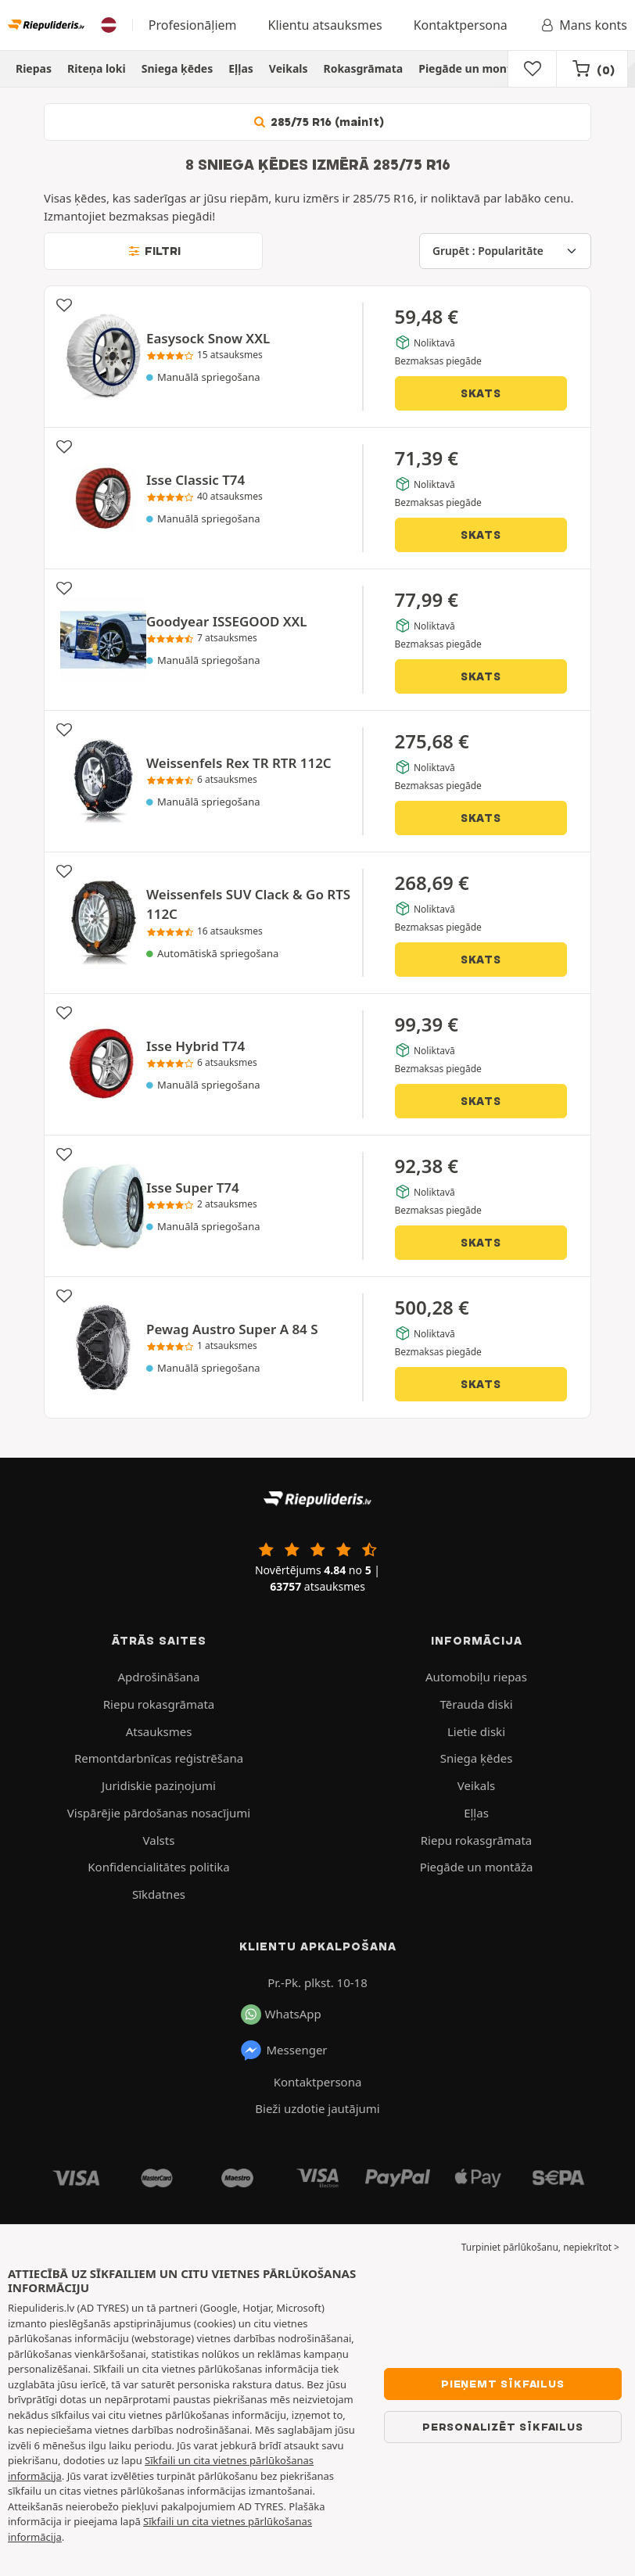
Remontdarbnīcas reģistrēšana (158, 1758)
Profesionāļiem (193, 25)
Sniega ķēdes (177, 68)
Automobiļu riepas (476, 1676)
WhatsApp (281, 2014)
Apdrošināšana (158, 1676)
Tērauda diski (475, 1704)
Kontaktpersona (461, 25)
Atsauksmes (159, 1731)
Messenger (283, 2050)
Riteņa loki (96, 68)
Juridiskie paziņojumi (159, 1785)
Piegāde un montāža (473, 68)
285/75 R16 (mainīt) (317, 122)
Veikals (288, 68)
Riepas (34, 68)
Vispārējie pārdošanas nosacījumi (158, 1813)
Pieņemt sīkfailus (503, 2383)
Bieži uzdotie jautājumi (317, 2108)
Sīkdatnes (158, 1894)
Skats (481, 393)
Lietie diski (476, 1731)
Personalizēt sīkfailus (502, 2426)
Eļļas (240, 68)
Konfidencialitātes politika (158, 1867)
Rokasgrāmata (363, 68)
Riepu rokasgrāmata (158, 1704)
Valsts (159, 1840)
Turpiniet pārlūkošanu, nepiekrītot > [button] (540, 2247)
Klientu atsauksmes (325, 25)
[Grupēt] (505, 251)
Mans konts (583, 25)
